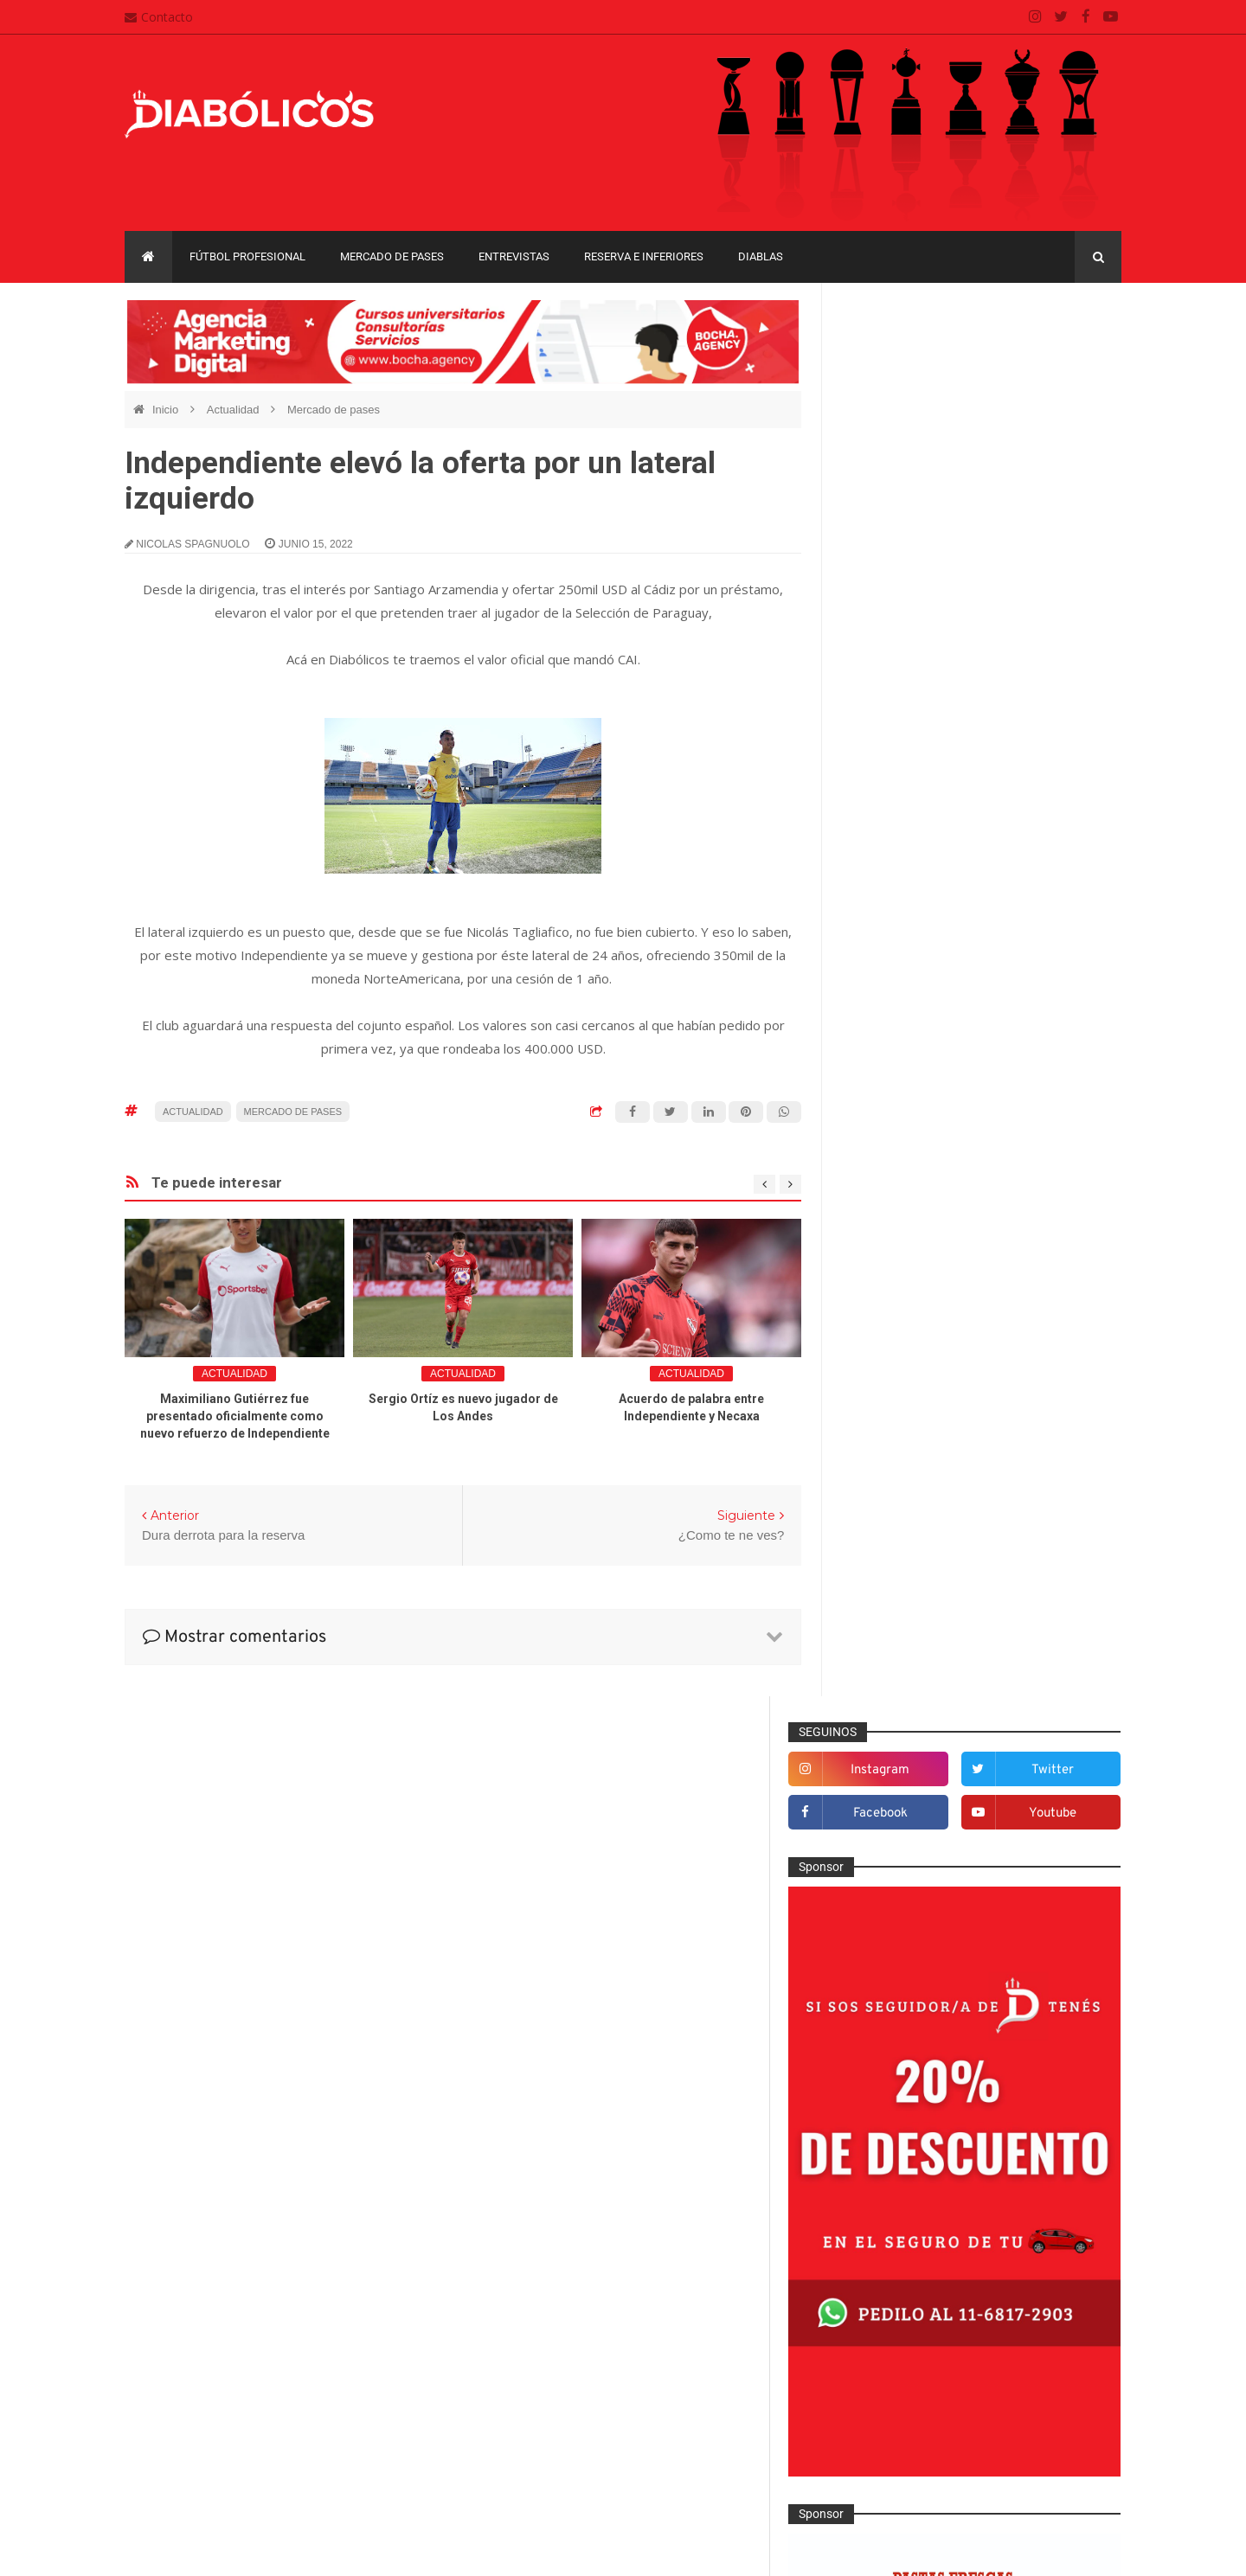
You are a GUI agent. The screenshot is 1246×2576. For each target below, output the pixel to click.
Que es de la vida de (912, 1878)
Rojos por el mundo (909, 1935)
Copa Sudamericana (902, 2076)
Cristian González (240, 2549)
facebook (921, 402)
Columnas (884, 1453)
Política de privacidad (536, 2431)
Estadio (877, 1623)
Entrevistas (513, 256)
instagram (921, 358)
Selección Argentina (911, 1963)
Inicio (167, 409)
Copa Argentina (889, 2047)
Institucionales (895, 1736)
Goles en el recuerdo (913, 1708)
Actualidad (234, 409)
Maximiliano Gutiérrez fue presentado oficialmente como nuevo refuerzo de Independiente (235, 1416)
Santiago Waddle (345, 2549)
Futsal (873, 1651)
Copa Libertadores (996, 2047)
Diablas (760, 256)
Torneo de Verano (1032, 2136)
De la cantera (893, 1481)
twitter (1065, 358)
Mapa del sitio (516, 2397)
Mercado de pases (392, 256)
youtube (1065, 402)
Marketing (883, 1765)
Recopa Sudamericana (908, 2136)
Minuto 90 (883, 1822)
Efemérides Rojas (905, 1566)
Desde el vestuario (907, 1509)
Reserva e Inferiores (643, 256)
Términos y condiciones (543, 2464)
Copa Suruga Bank (1022, 2076)
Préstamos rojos (901, 1850)
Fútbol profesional (247, 256)
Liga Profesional (1057, 2106)
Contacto (159, 17)
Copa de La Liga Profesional (922, 2106)
